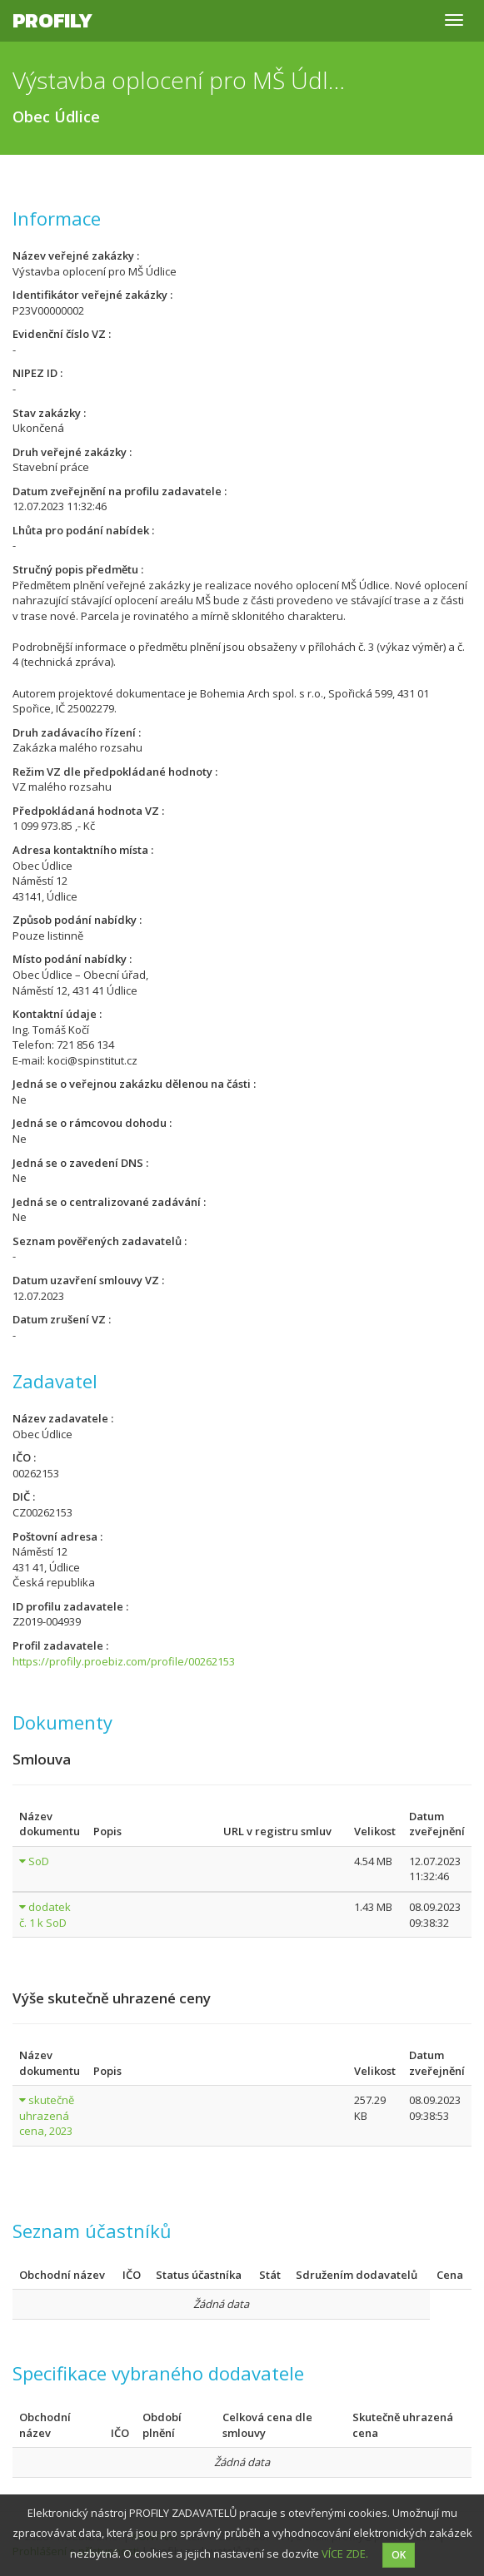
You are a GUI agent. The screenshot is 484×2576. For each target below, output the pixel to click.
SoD (38, 1861)
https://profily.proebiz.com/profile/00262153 (123, 1661)
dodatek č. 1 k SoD (45, 1914)
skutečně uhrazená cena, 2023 (46, 2115)
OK (399, 2555)
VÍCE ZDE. (345, 2553)
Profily (52, 20)
